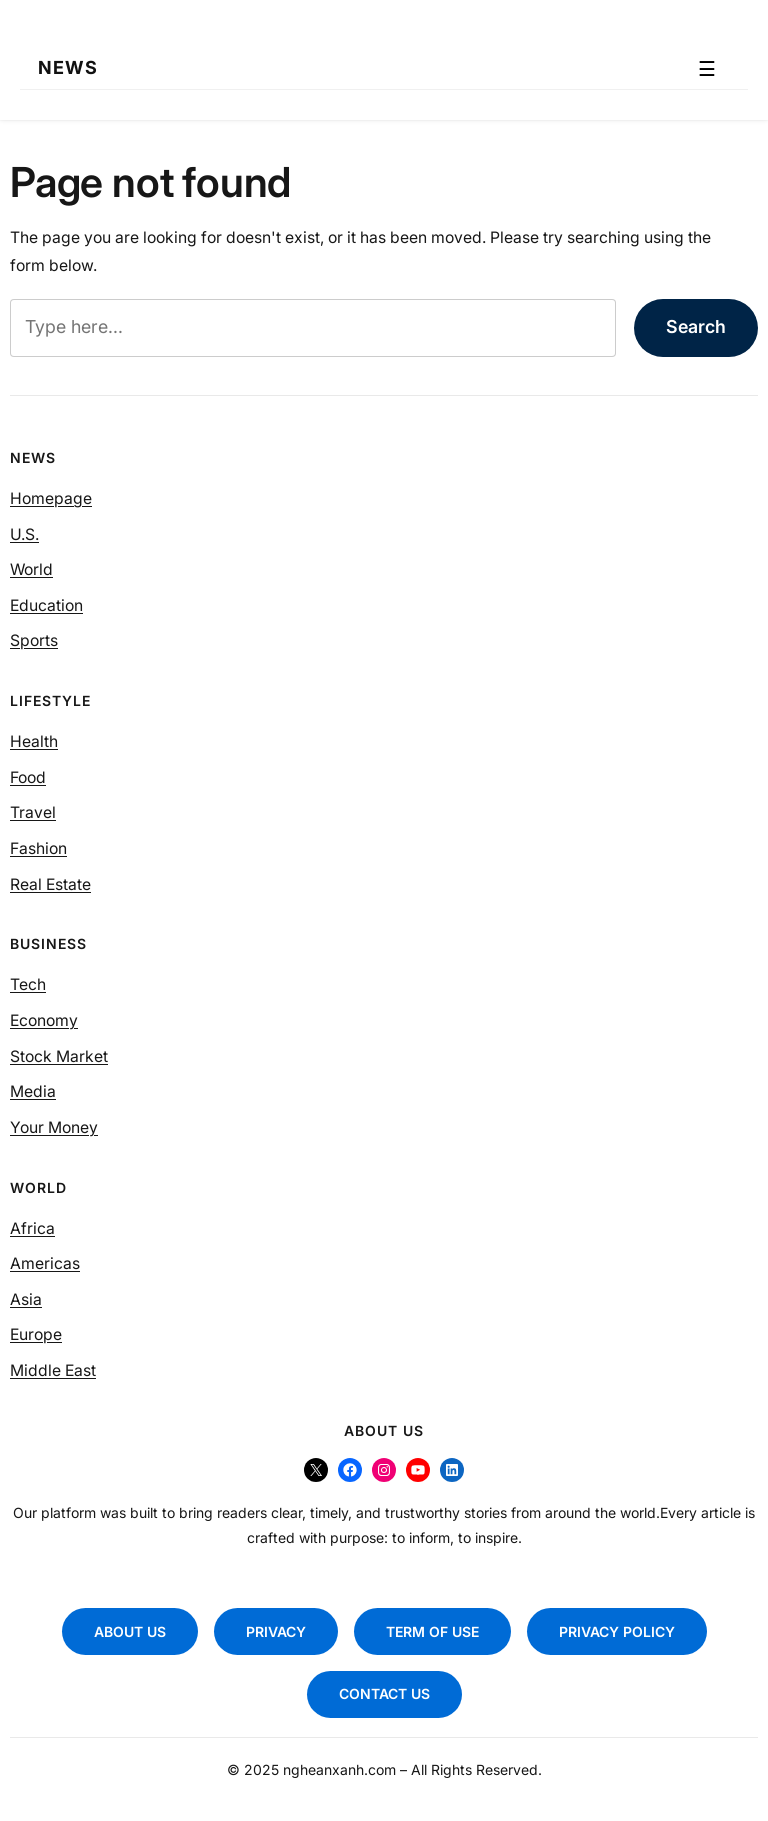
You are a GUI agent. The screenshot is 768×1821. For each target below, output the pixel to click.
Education (46, 605)
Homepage (51, 498)
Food (28, 777)
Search (696, 326)
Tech (28, 984)
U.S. (24, 534)
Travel (33, 812)
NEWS (68, 68)
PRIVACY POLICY (617, 1631)
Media (33, 1091)
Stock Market (59, 1056)
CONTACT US (384, 1693)
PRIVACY (276, 1631)
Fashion (38, 848)
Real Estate (50, 884)
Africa (32, 1228)
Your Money (54, 1127)
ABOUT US (130, 1631)
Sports (34, 640)
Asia (26, 1299)
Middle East (53, 1370)
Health (34, 741)
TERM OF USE (432, 1631)
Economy (44, 1020)
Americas (45, 1263)
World (31, 569)
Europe (36, 1334)
